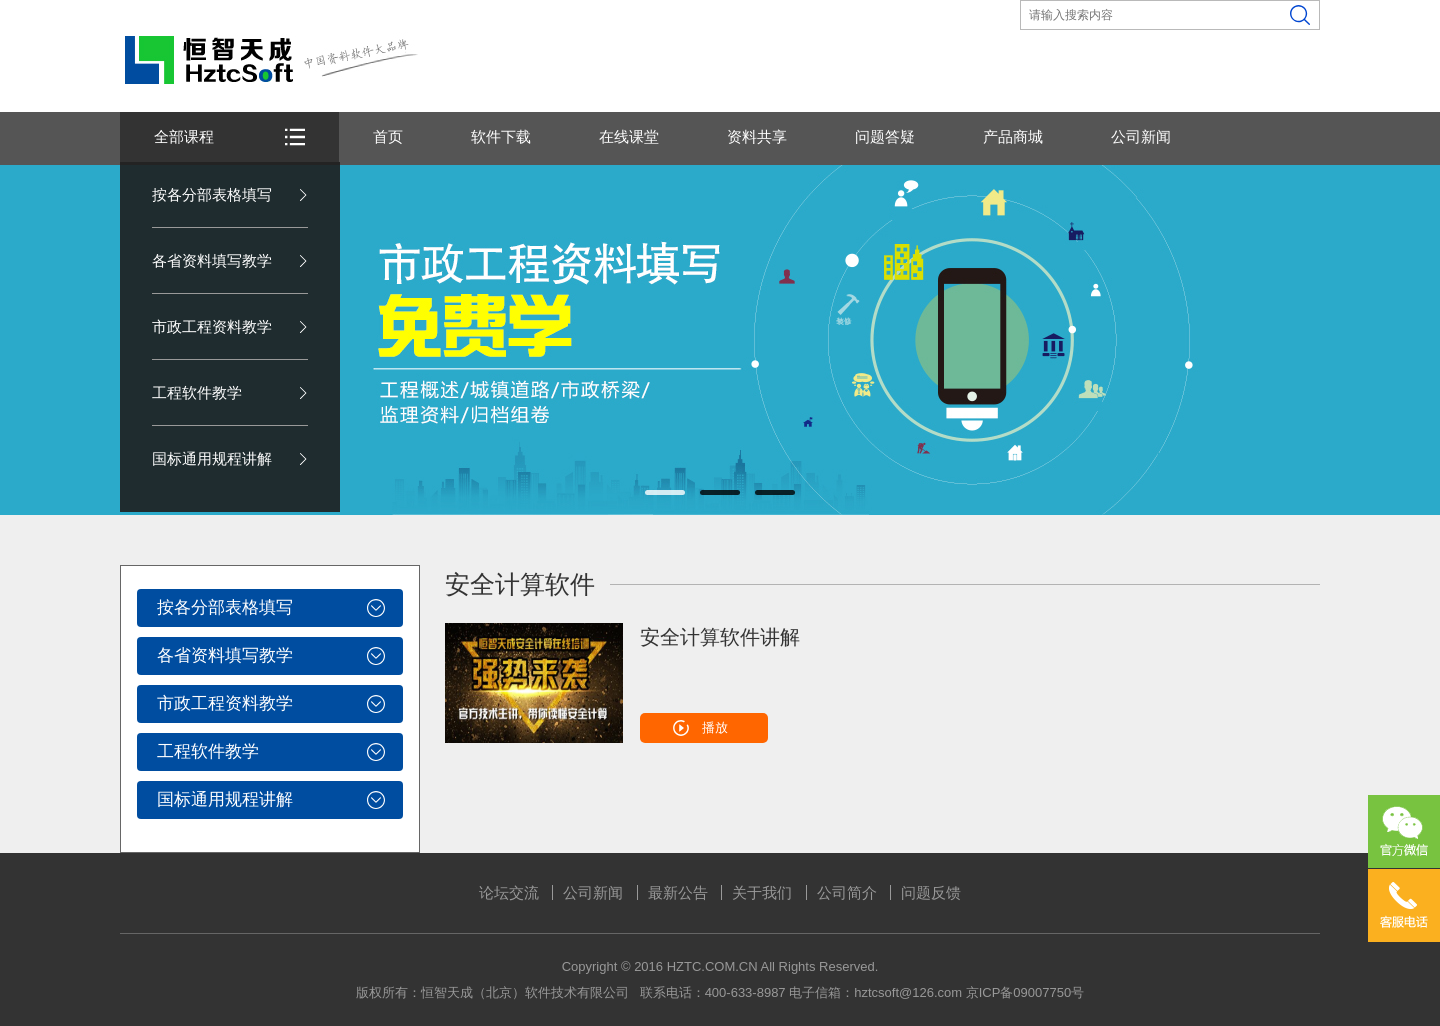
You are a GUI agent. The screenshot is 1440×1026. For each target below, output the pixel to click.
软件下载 (501, 136)
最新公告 (678, 892)
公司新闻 (1141, 136)
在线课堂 (629, 136)
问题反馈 (931, 892)
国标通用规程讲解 (212, 458)
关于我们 (762, 892)
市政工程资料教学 (212, 326)
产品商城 (1013, 136)
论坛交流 (509, 892)
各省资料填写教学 (212, 260)
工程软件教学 (197, 392)
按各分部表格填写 (212, 194)
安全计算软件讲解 (720, 637)
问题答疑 (885, 136)
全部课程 (184, 136)
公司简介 (847, 892)
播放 (715, 727)
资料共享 (757, 136)
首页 (388, 136)
